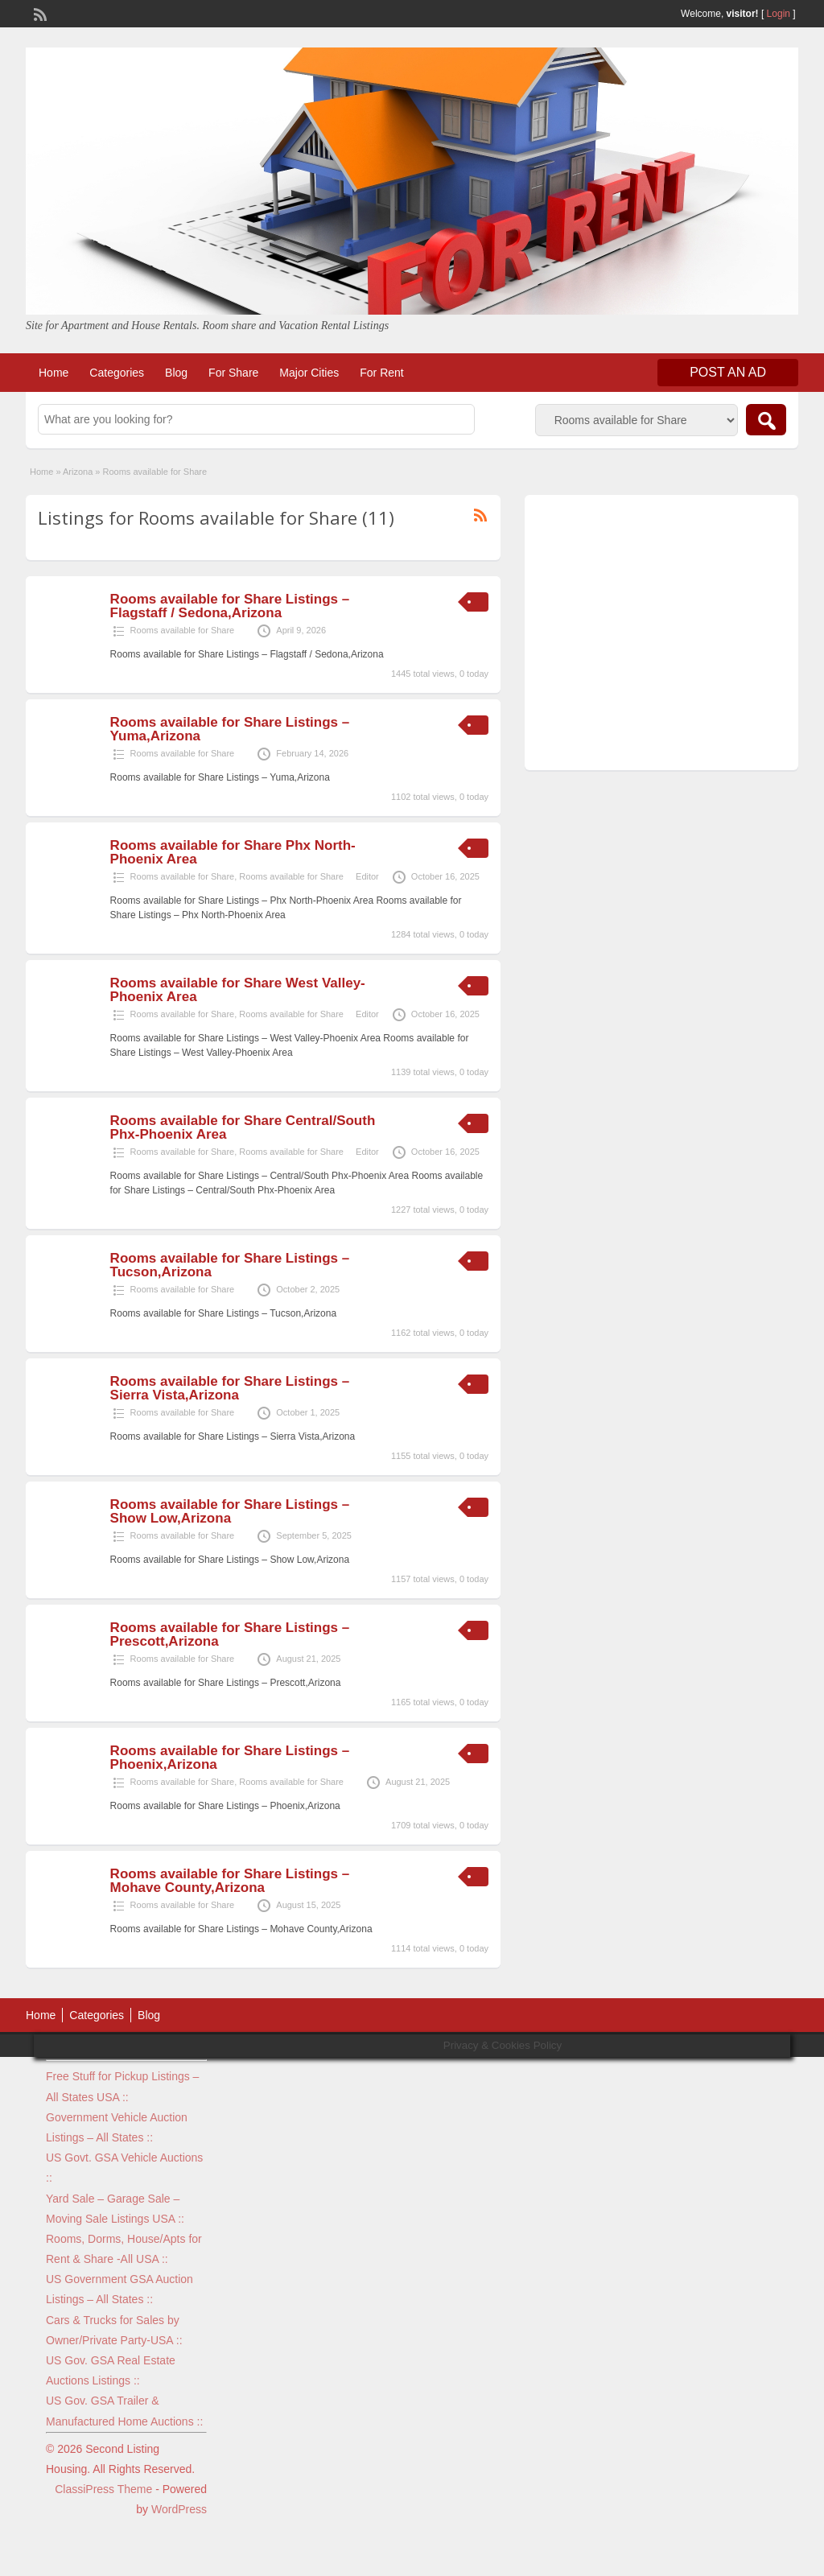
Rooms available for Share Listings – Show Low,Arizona (230, 1511)
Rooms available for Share (182, 630)
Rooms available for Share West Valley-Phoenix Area (237, 989)
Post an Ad (728, 372)
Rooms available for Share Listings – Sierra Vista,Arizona (230, 1388)
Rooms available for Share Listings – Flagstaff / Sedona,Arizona (230, 605)
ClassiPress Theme (103, 2489)
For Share (233, 372)
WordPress (179, 2509)
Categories (116, 372)
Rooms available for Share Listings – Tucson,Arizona (230, 1265)
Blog (176, 372)
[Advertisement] (661, 636)
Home (53, 372)
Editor (367, 876)
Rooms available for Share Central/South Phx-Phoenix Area (243, 1127)
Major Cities (309, 372)
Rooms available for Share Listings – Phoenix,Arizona (230, 1757)
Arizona (78, 471)
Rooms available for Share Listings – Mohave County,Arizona (230, 1880)
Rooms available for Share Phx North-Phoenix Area (233, 852)
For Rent (381, 372)
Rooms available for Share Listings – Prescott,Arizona (230, 1634)
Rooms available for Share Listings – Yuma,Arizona (230, 729)
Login (778, 13)
